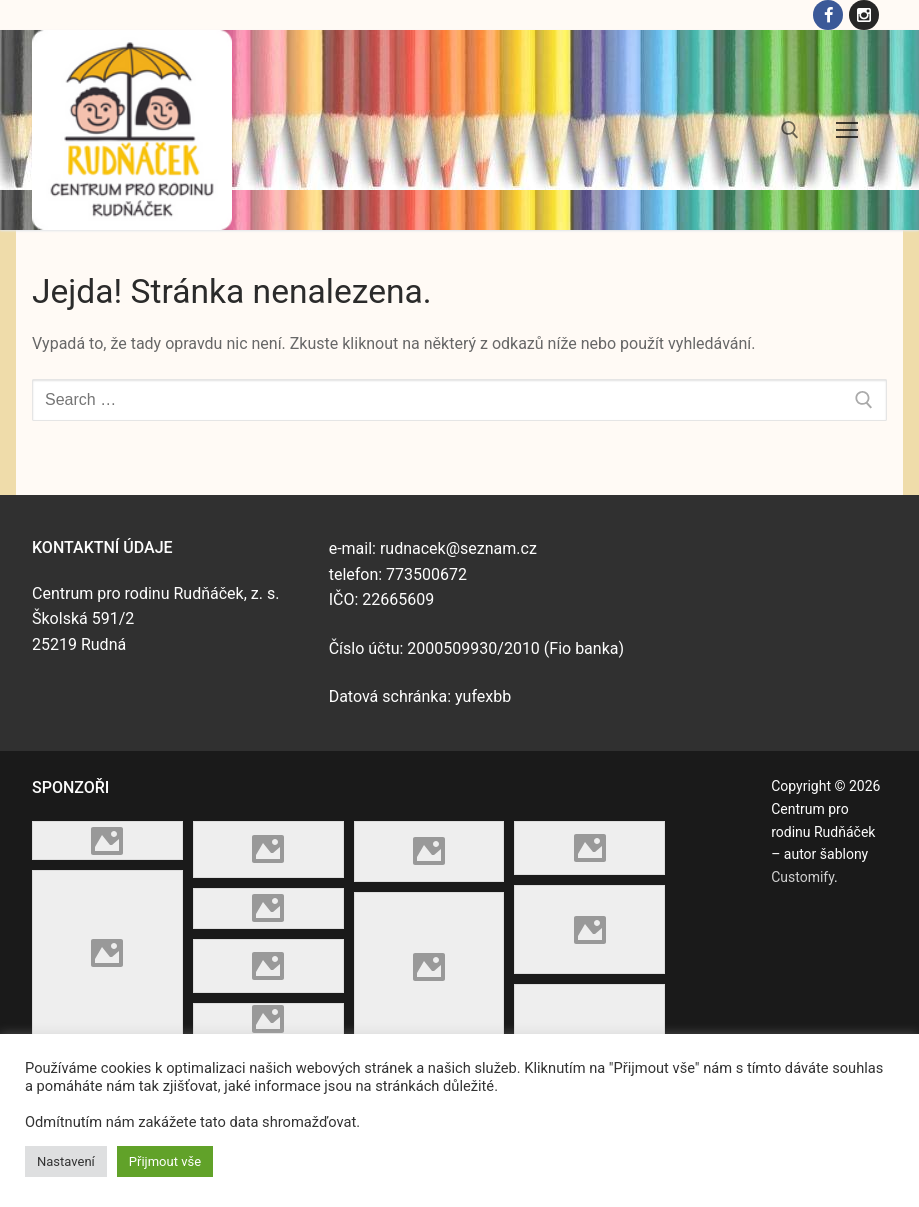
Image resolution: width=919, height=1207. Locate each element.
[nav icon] (847, 133)
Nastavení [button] (66, 1161)
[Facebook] (824, 16)
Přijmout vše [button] (165, 1161)
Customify (802, 879)
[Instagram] (863, 16)
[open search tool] (790, 132)
